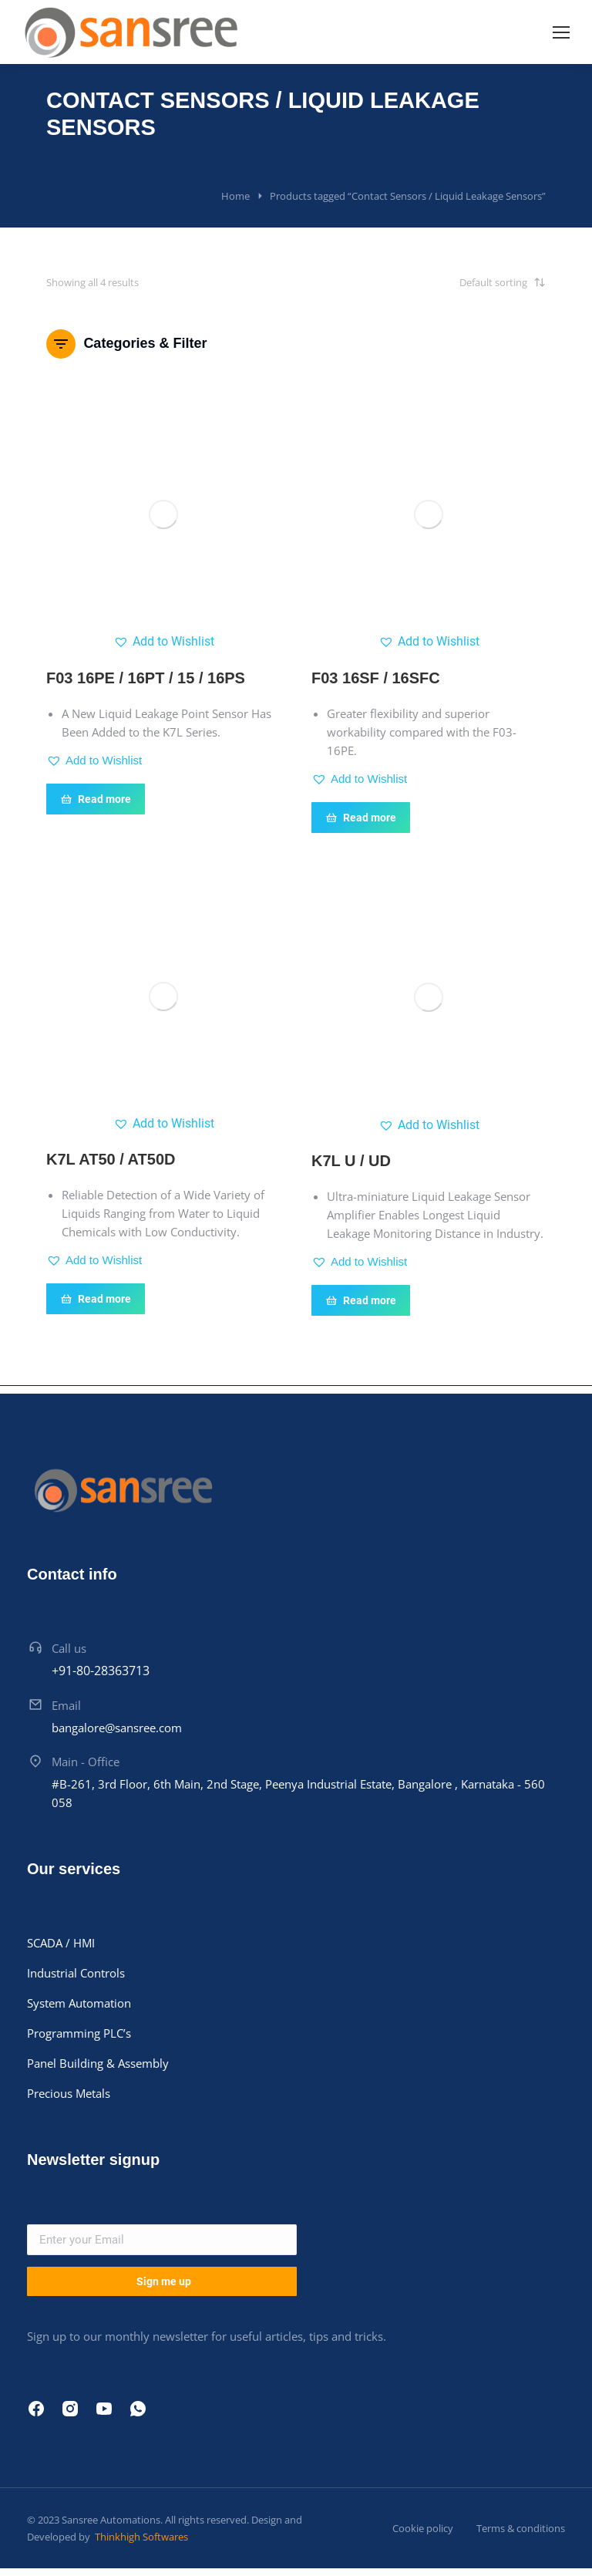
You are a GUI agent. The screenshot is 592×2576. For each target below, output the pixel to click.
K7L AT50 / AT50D (110, 1159)
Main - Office (85, 1761)
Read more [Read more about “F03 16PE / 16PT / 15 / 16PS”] (95, 799)
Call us (69, 1648)
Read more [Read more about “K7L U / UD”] (360, 1300)
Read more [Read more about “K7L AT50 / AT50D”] (95, 1299)
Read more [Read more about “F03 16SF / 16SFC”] (360, 817)
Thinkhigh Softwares (140, 2537)
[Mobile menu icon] (561, 32)
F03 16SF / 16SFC (375, 677)
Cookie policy (422, 2528)
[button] (163, 642)
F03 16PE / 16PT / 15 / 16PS (145, 677)
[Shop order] (469, 282)
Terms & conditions (520, 2528)
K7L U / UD (351, 1160)
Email (66, 1705)
